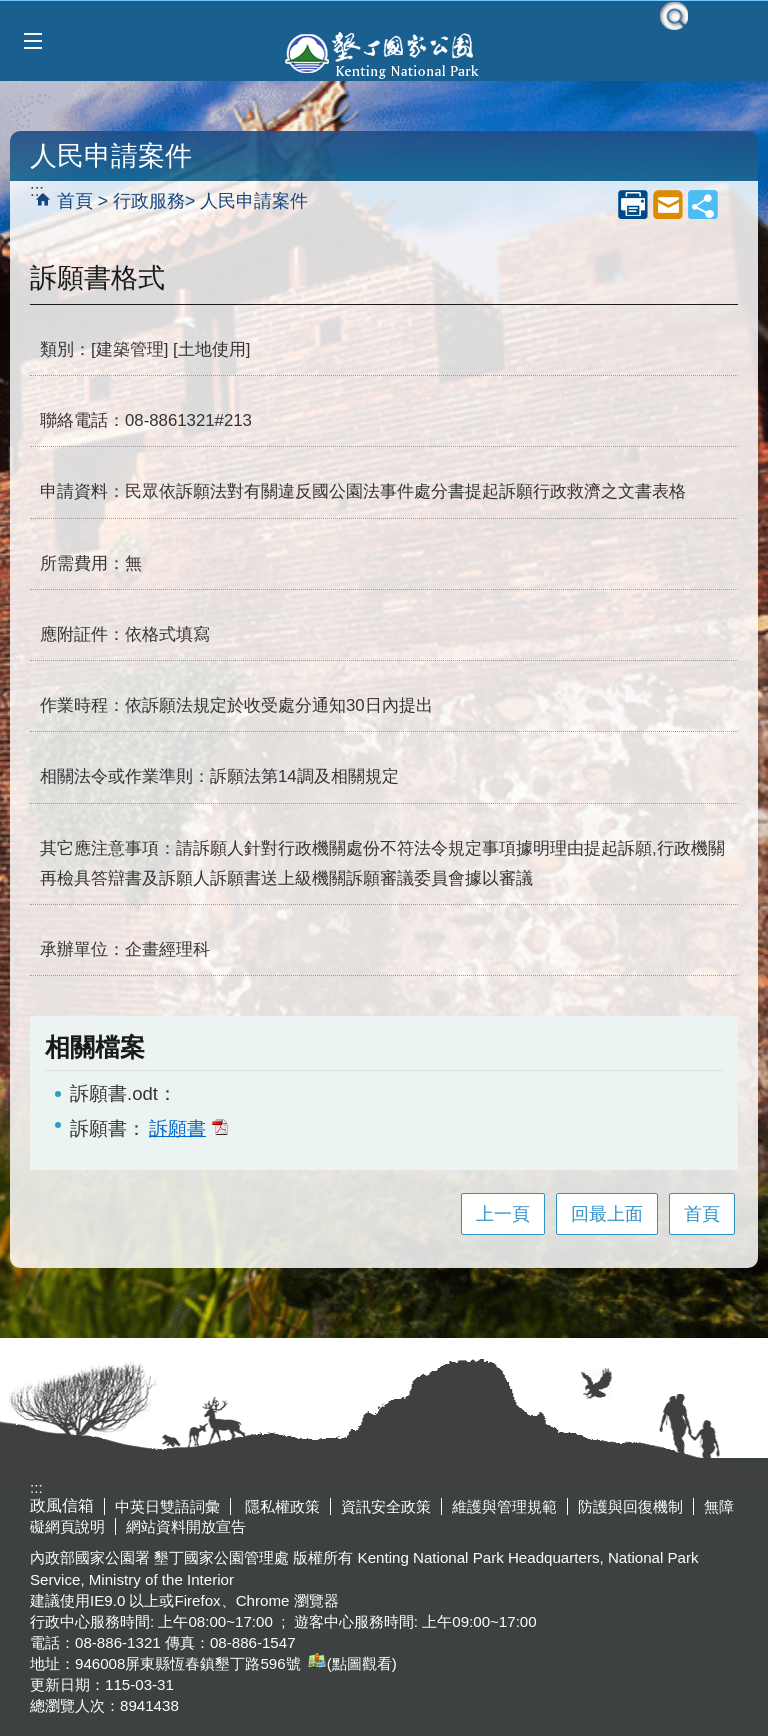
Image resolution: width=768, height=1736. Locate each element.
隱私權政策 (280, 1506)
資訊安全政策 (386, 1506)
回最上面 (607, 1214)
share (703, 204)
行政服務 (149, 201)
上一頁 (503, 1214)
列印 (633, 204)
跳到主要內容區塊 (10, 10)
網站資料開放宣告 (186, 1526)
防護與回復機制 (630, 1506)
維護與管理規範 (504, 1506)
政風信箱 (62, 1505)
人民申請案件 (254, 201)
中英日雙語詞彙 (167, 1506)
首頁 (75, 201)
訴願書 (188, 1128)
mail (668, 204)
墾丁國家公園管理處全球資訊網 (384, 53)
